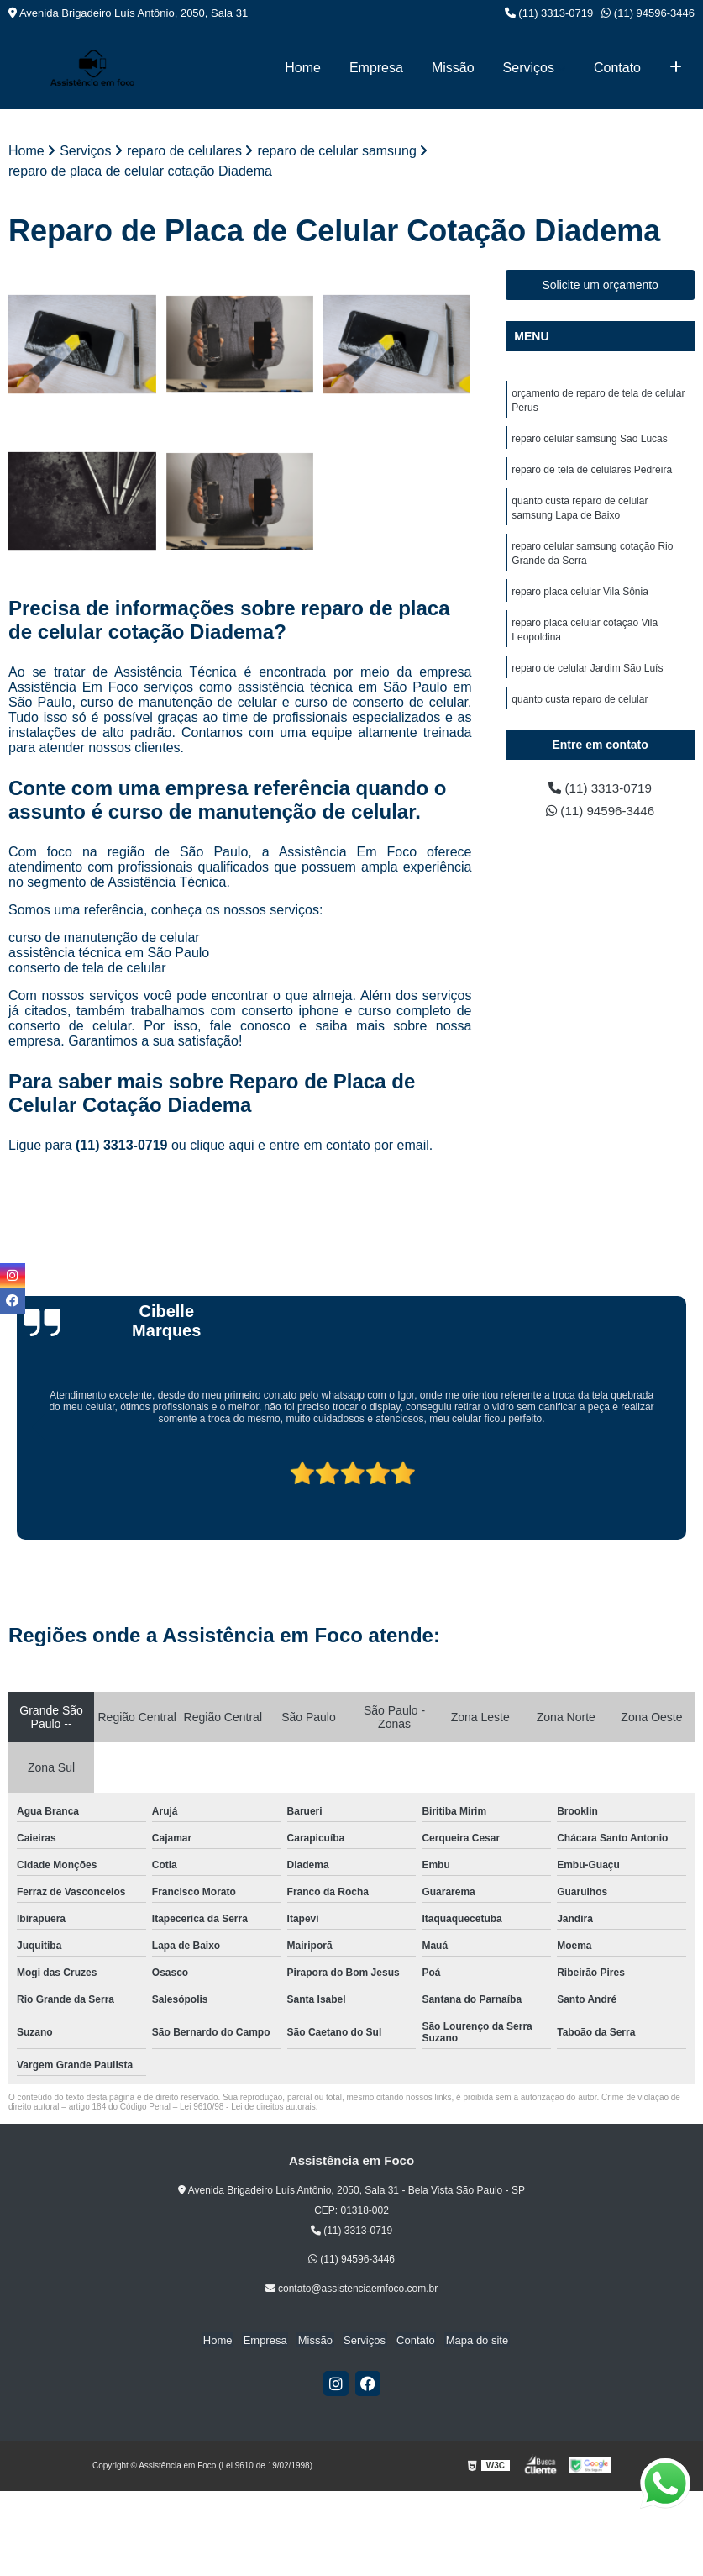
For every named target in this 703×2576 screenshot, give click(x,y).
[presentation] (15, 1492)
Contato (617, 68)
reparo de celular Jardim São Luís (587, 677)
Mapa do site (470, 2341)
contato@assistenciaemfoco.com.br (351, 2289)
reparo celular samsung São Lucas (589, 440)
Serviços (528, 68)
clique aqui (222, 1146)
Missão (453, 68)
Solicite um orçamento (600, 285)
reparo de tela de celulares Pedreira (592, 472)
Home (303, 68)
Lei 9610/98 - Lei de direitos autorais (248, 2107)
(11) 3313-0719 (549, 13)
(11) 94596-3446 (648, 13)
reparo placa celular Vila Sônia (580, 598)
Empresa (376, 68)
